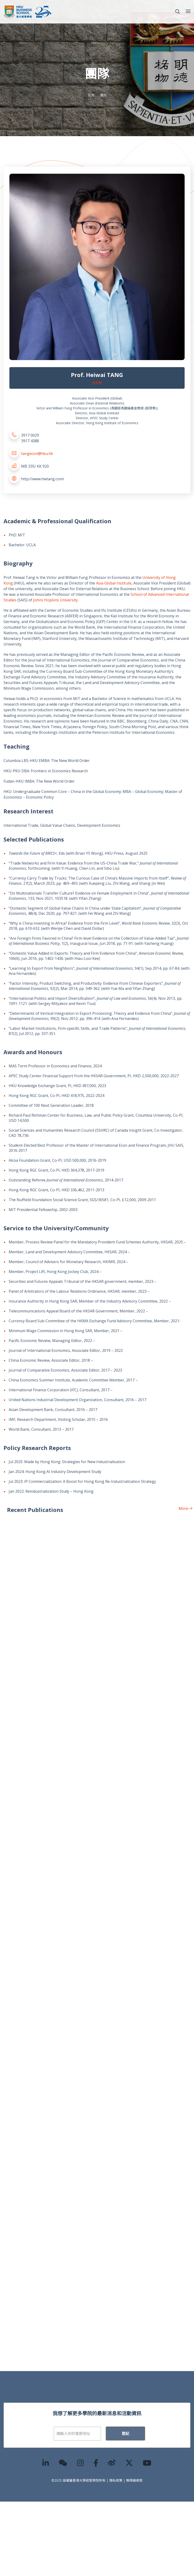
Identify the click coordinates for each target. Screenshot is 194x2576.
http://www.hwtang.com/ (42, 478)
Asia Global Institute (114, 583)
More (185, 1508)
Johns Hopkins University (55, 600)
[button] (177, 11)
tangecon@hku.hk (37, 453)
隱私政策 (115, 2555)
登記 (125, 2508)
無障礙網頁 (134, 2555)
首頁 (91, 95)
